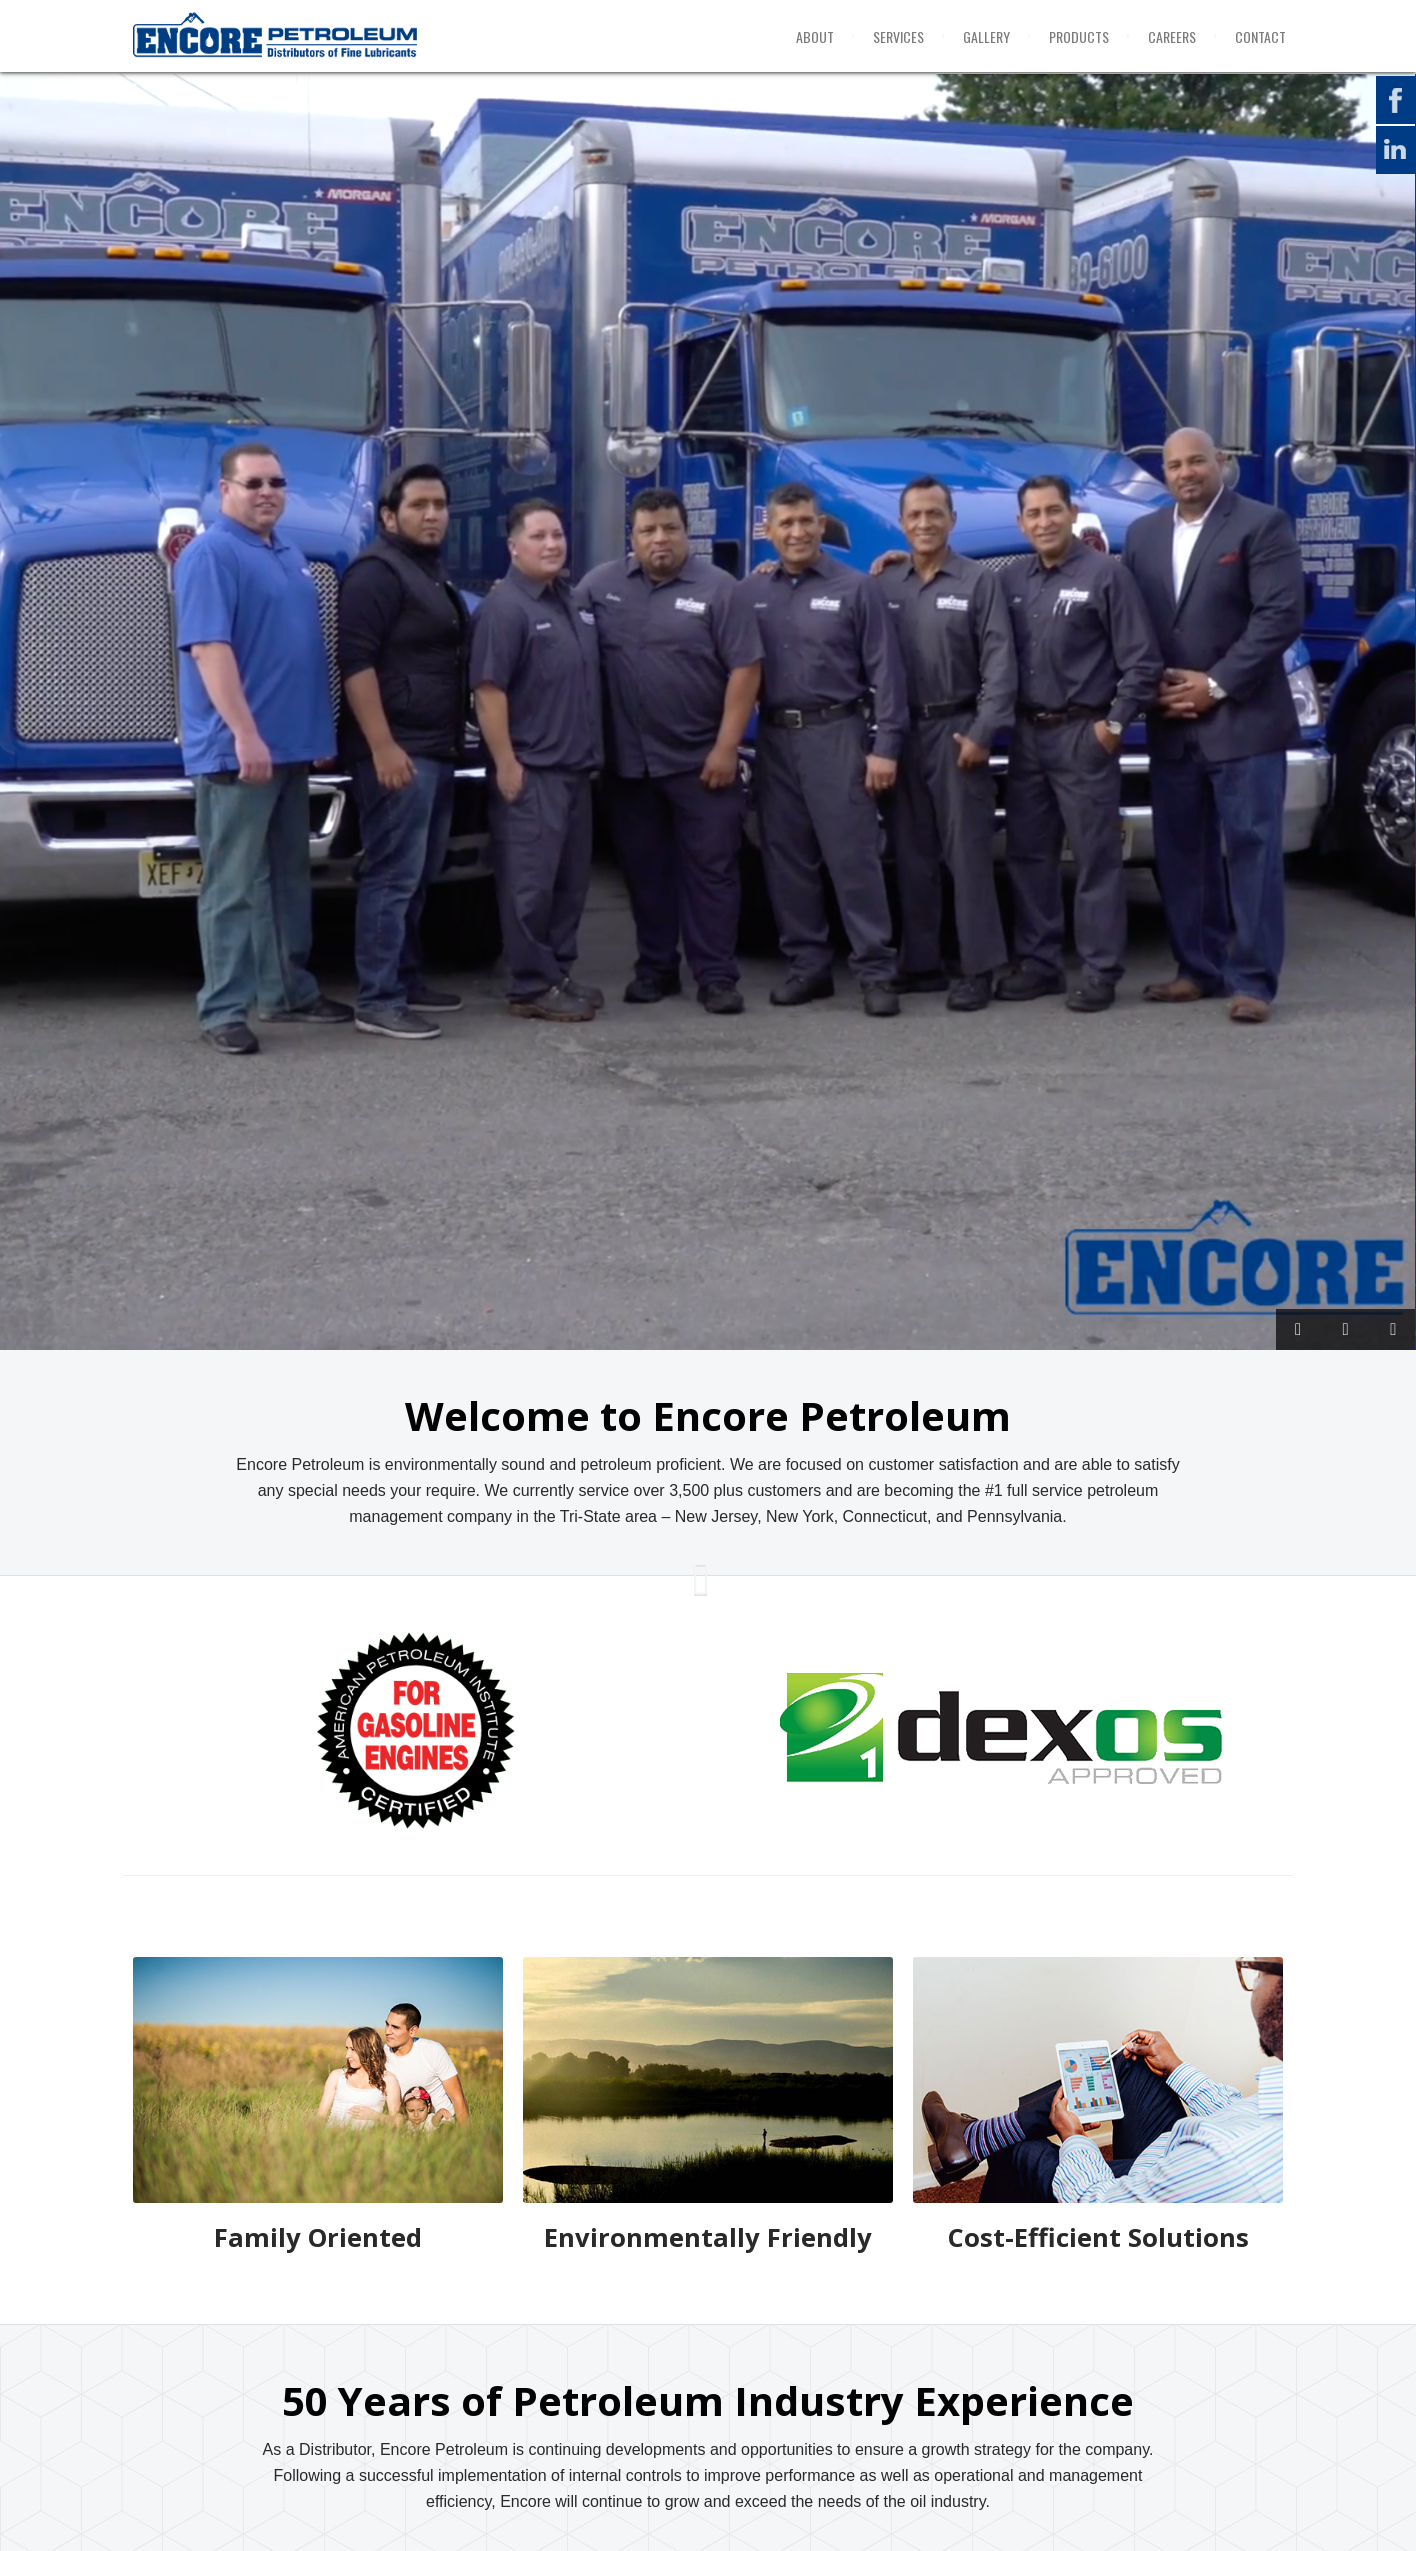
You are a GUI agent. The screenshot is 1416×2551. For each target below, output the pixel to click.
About (815, 36)
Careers (1172, 36)
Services (898, 36)
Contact (1260, 36)
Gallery (986, 36)
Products (1079, 36)
